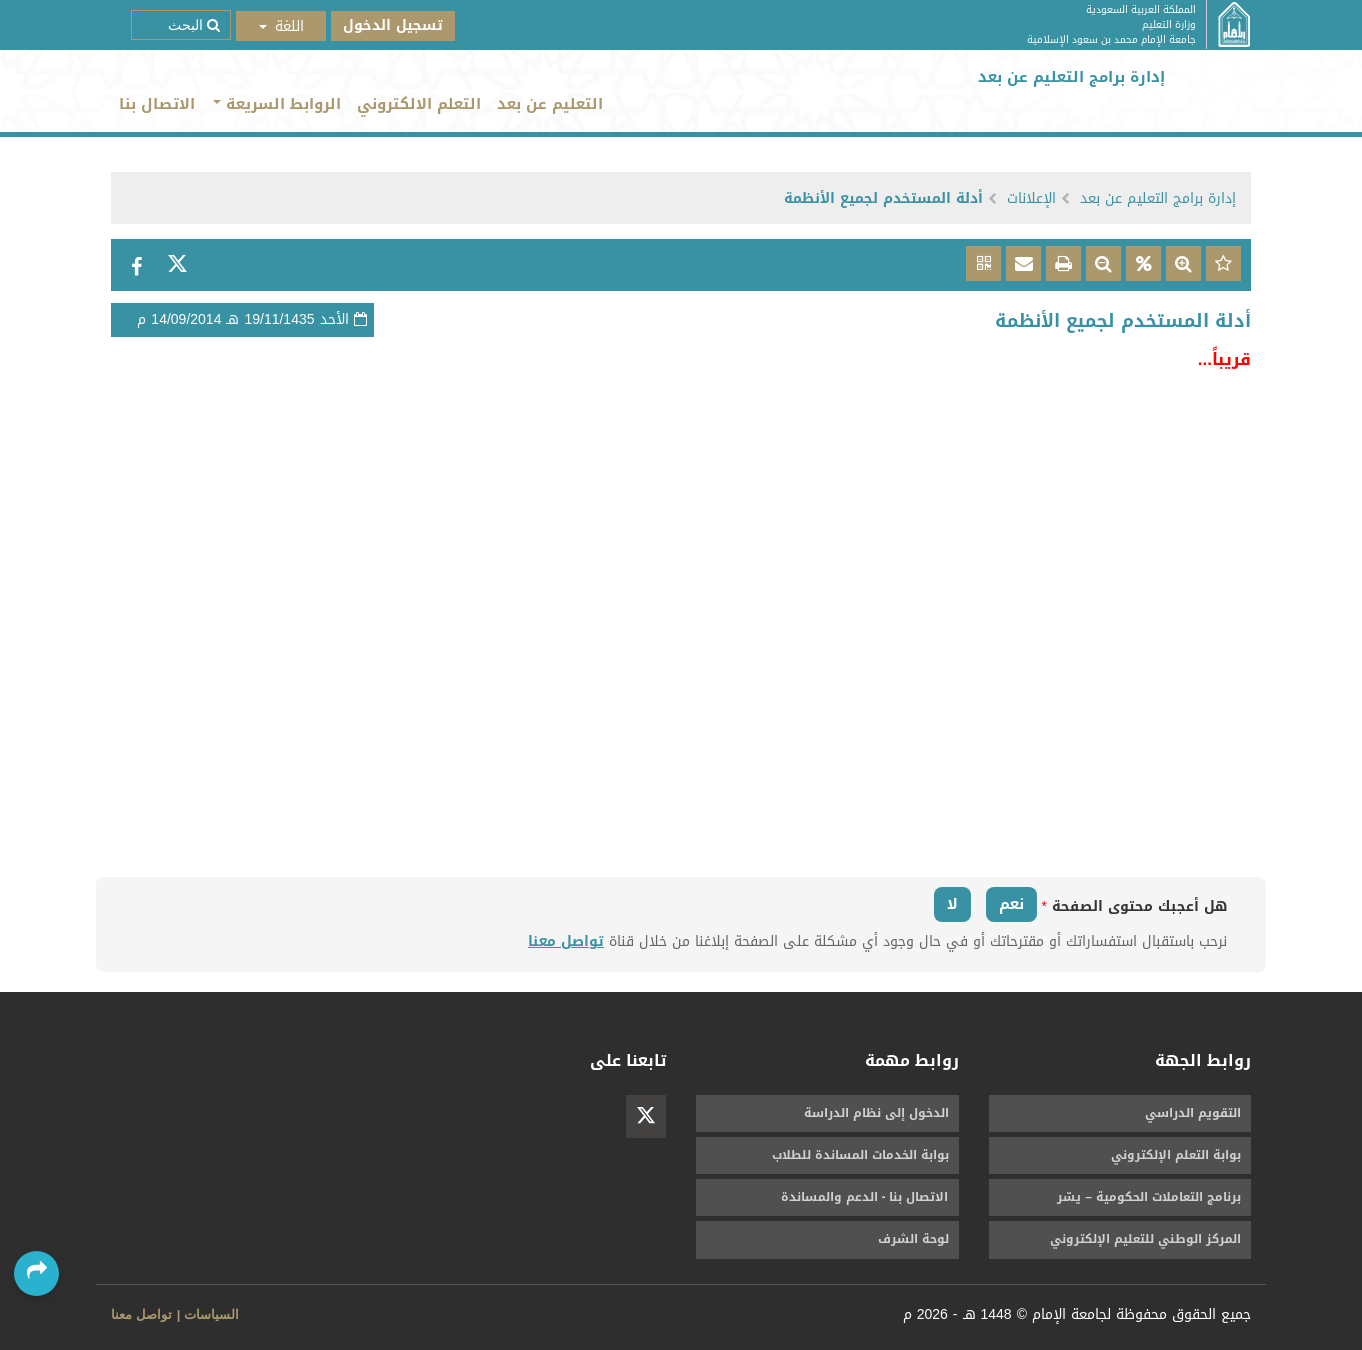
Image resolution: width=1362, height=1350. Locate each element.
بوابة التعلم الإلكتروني (1176, 1155)
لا (952, 904)
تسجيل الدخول (393, 25)
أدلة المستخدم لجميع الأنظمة (883, 198)
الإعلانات (1031, 198)
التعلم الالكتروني (419, 104)
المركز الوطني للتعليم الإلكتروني (1145, 1239)
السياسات (211, 1314)
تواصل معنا (566, 941)
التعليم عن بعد (550, 104)
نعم (1011, 904)
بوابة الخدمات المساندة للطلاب (860, 1155)
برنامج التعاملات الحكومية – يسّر (1149, 1197)
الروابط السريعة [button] (277, 104)
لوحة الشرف (913, 1239)
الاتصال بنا (157, 104)
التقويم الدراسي (1193, 1113)
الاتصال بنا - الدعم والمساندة (865, 1197)
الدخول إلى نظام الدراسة (876, 1113)
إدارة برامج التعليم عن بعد (1158, 198)
